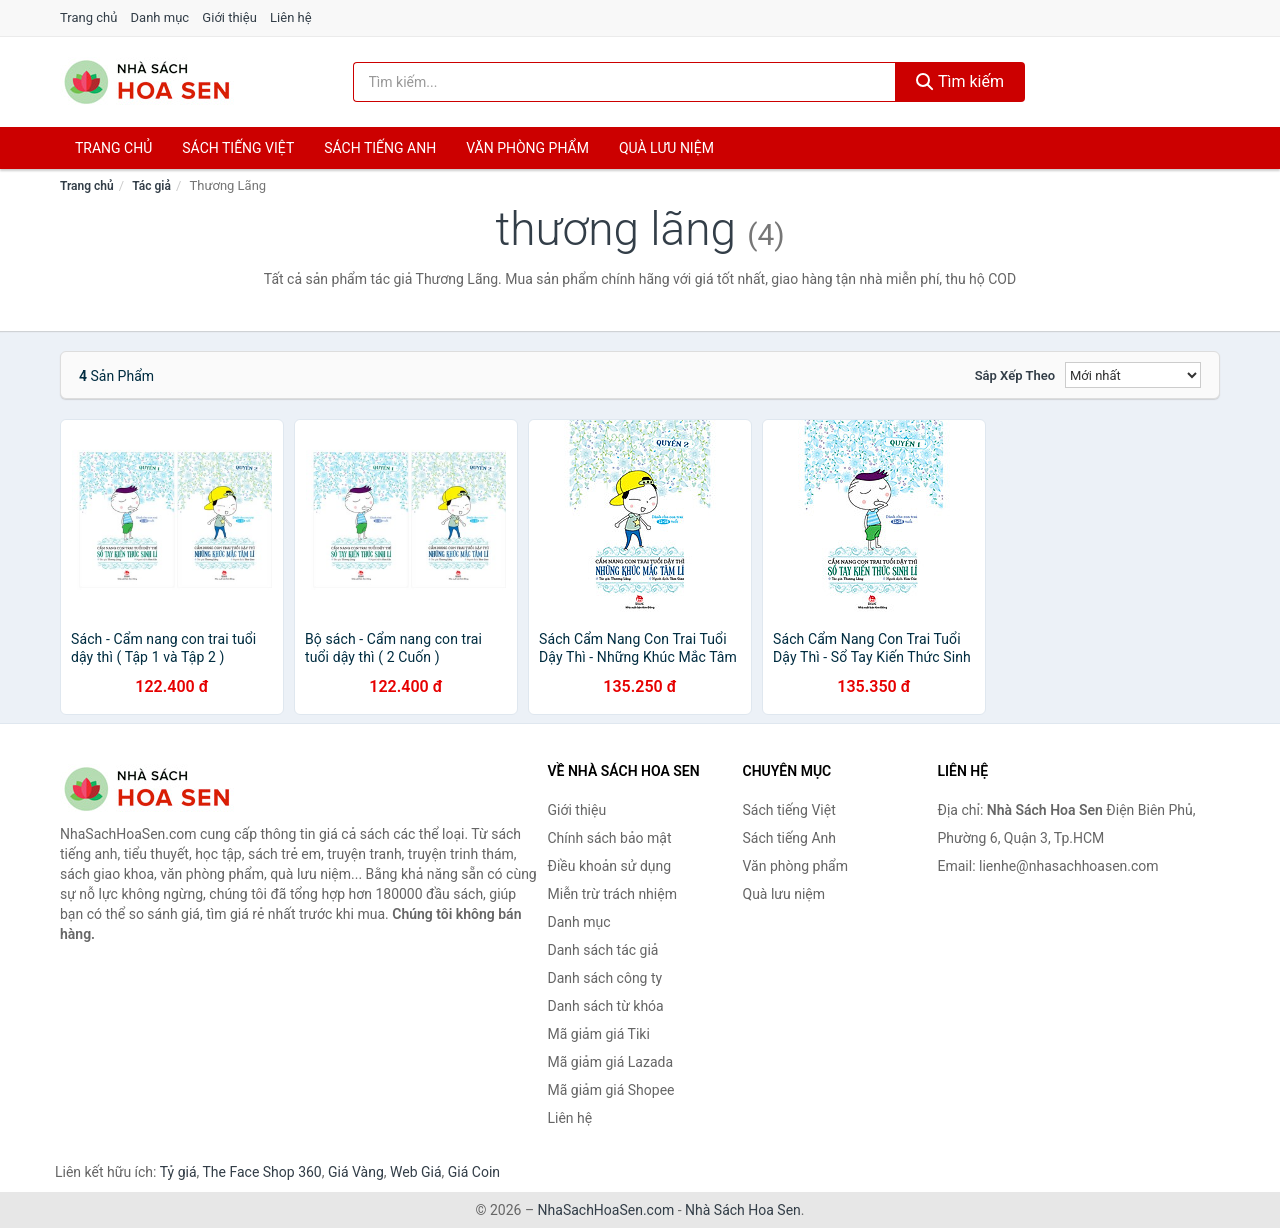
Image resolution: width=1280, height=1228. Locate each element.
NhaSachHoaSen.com (606, 1210)
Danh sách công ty (605, 978)
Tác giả (151, 186)
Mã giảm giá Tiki (599, 1034)
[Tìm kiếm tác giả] (625, 82)
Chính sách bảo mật (610, 838)
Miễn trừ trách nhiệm (612, 894)
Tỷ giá (178, 1172)
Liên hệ (291, 17)
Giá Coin (474, 1172)
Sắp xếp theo (1015, 375)
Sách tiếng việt (238, 148)
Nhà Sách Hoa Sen (743, 1210)
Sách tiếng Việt (789, 810)
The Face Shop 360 (261, 1172)
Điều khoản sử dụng (610, 866)
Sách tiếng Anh (790, 838)
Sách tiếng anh (380, 148)
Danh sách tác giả (603, 950)
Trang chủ (88, 17)
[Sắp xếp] (1133, 375)
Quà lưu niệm (666, 148)
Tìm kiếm (960, 81)
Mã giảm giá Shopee (611, 1090)
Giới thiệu (229, 17)
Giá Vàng (356, 1172)
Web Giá (416, 1172)
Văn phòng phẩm (527, 148)
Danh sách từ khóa (606, 1006)
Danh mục (160, 17)
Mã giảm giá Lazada (611, 1062)
